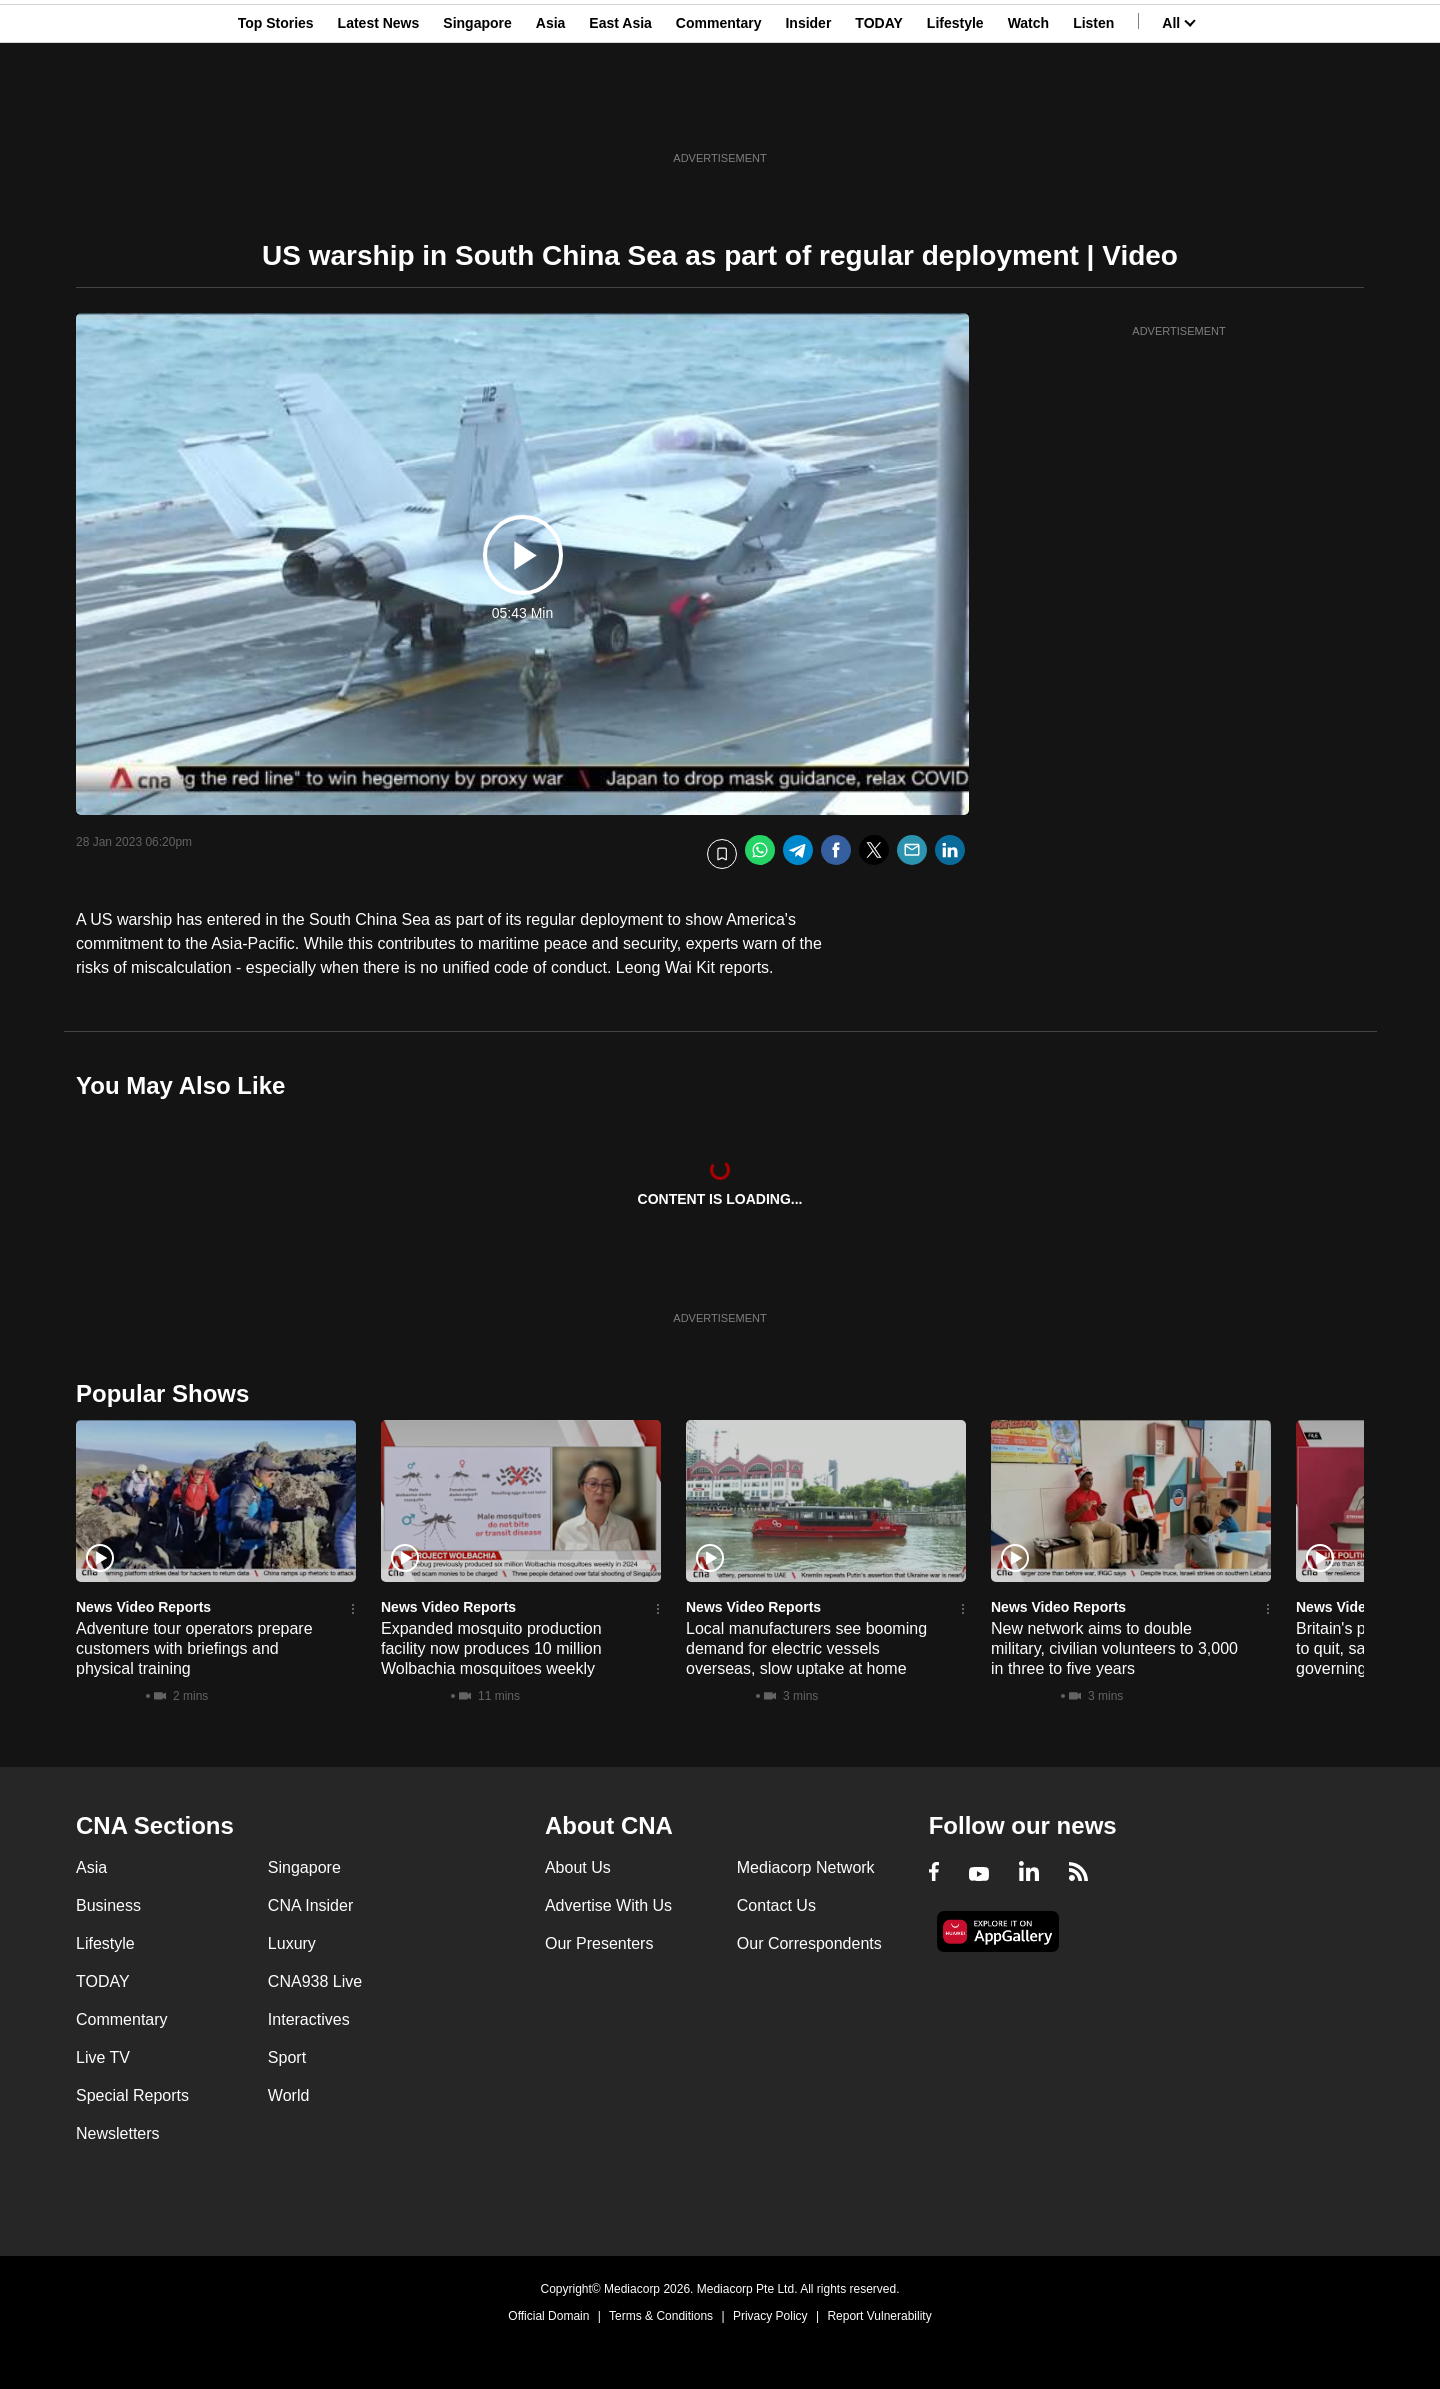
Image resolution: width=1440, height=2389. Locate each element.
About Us (578, 1867)
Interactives (309, 2019)
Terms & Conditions (661, 2316)
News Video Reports (143, 1607)
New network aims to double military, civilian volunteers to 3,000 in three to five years (1114, 1648)
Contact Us (776, 1905)
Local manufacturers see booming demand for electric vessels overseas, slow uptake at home (806, 1648)
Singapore (477, 113)
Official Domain (548, 2316)
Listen (1093, 113)
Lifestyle (955, 113)
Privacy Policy (770, 2316)
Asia (551, 113)
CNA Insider (310, 1905)
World (289, 2095)
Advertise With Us (608, 1905)
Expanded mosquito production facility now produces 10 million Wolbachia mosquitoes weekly (491, 1648)
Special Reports (132, 2095)
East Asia (620, 113)
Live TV (103, 2057)
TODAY (878, 113)
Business (108, 1905)
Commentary (719, 113)
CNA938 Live (315, 1981)
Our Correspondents (809, 1943)
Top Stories (276, 113)
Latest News (379, 113)
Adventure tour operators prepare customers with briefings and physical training (194, 1648)
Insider (808, 113)
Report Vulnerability (879, 2316)
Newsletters (118, 2133)
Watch (1028, 113)
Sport (287, 2057)
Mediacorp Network (806, 1867)
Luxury (292, 1943)
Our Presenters (599, 1943)
